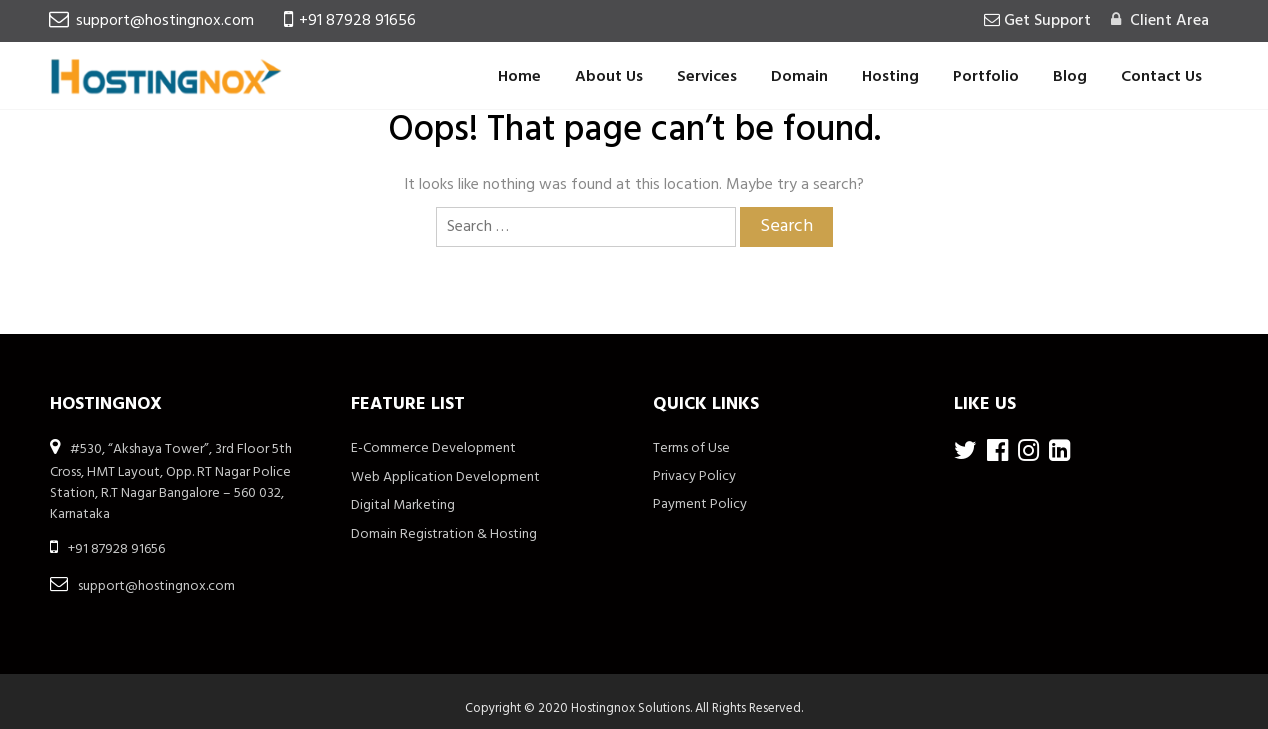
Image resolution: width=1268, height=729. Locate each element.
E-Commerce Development (433, 448)
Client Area (1167, 21)
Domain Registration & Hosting (444, 534)
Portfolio (986, 77)
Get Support (1045, 21)
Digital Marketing (403, 505)
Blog (1070, 77)
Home (519, 77)
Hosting (890, 77)
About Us (609, 77)
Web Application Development (445, 477)
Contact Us (1161, 77)
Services (707, 77)
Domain (799, 77)
